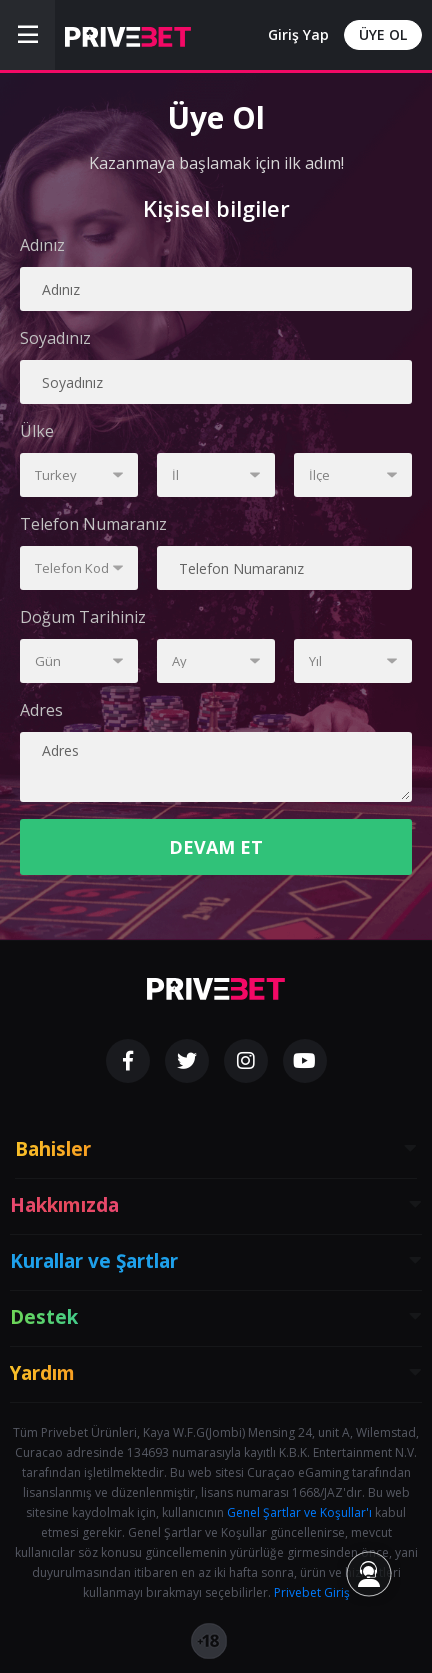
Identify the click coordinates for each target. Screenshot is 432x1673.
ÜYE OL (383, 34)
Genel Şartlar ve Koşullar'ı (299, 1512)
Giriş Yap (298, 34)
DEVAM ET (216, 847)
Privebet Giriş (312, 1592)
